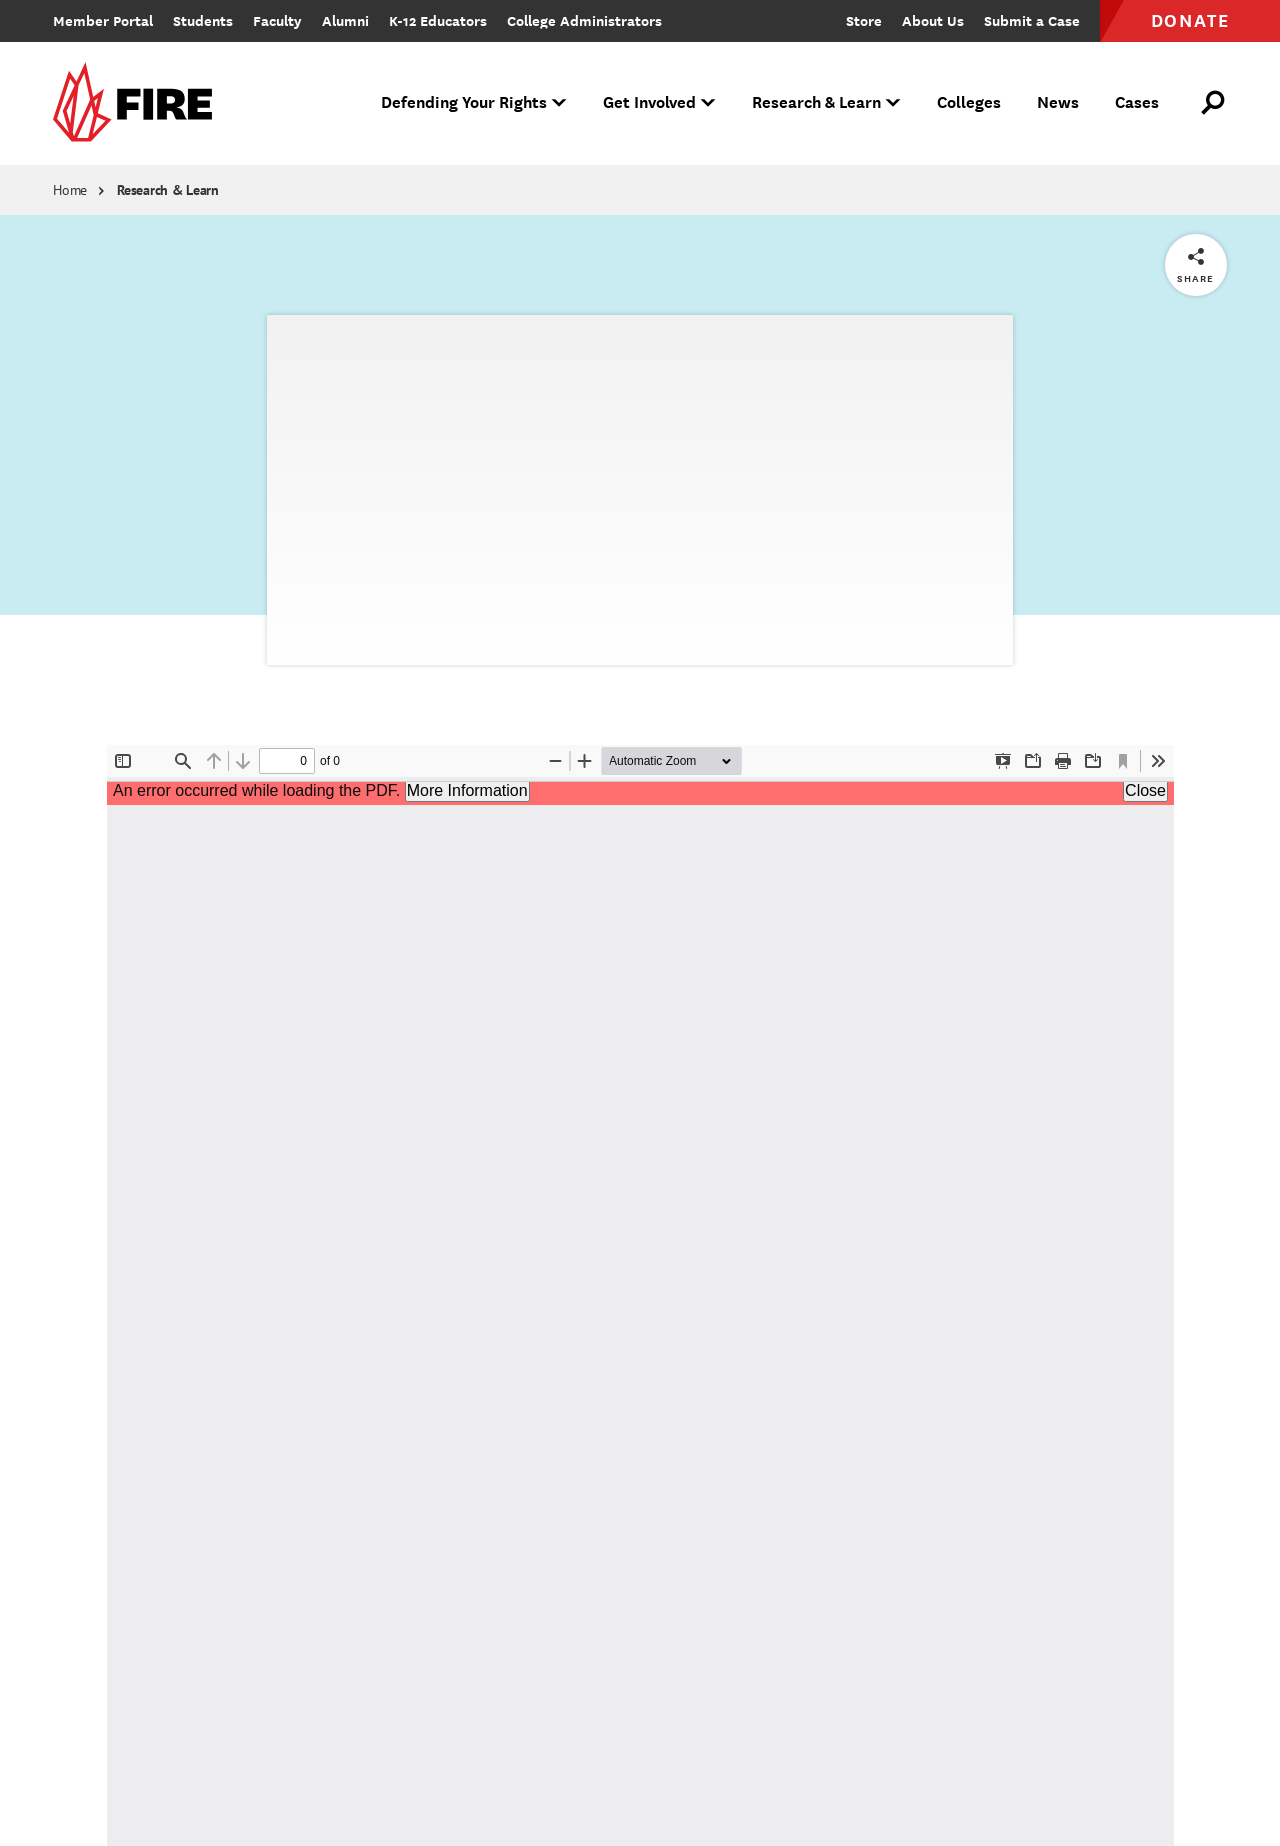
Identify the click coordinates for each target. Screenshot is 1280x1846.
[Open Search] (1214, 103)
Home (70, 190)
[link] (139, 103)
